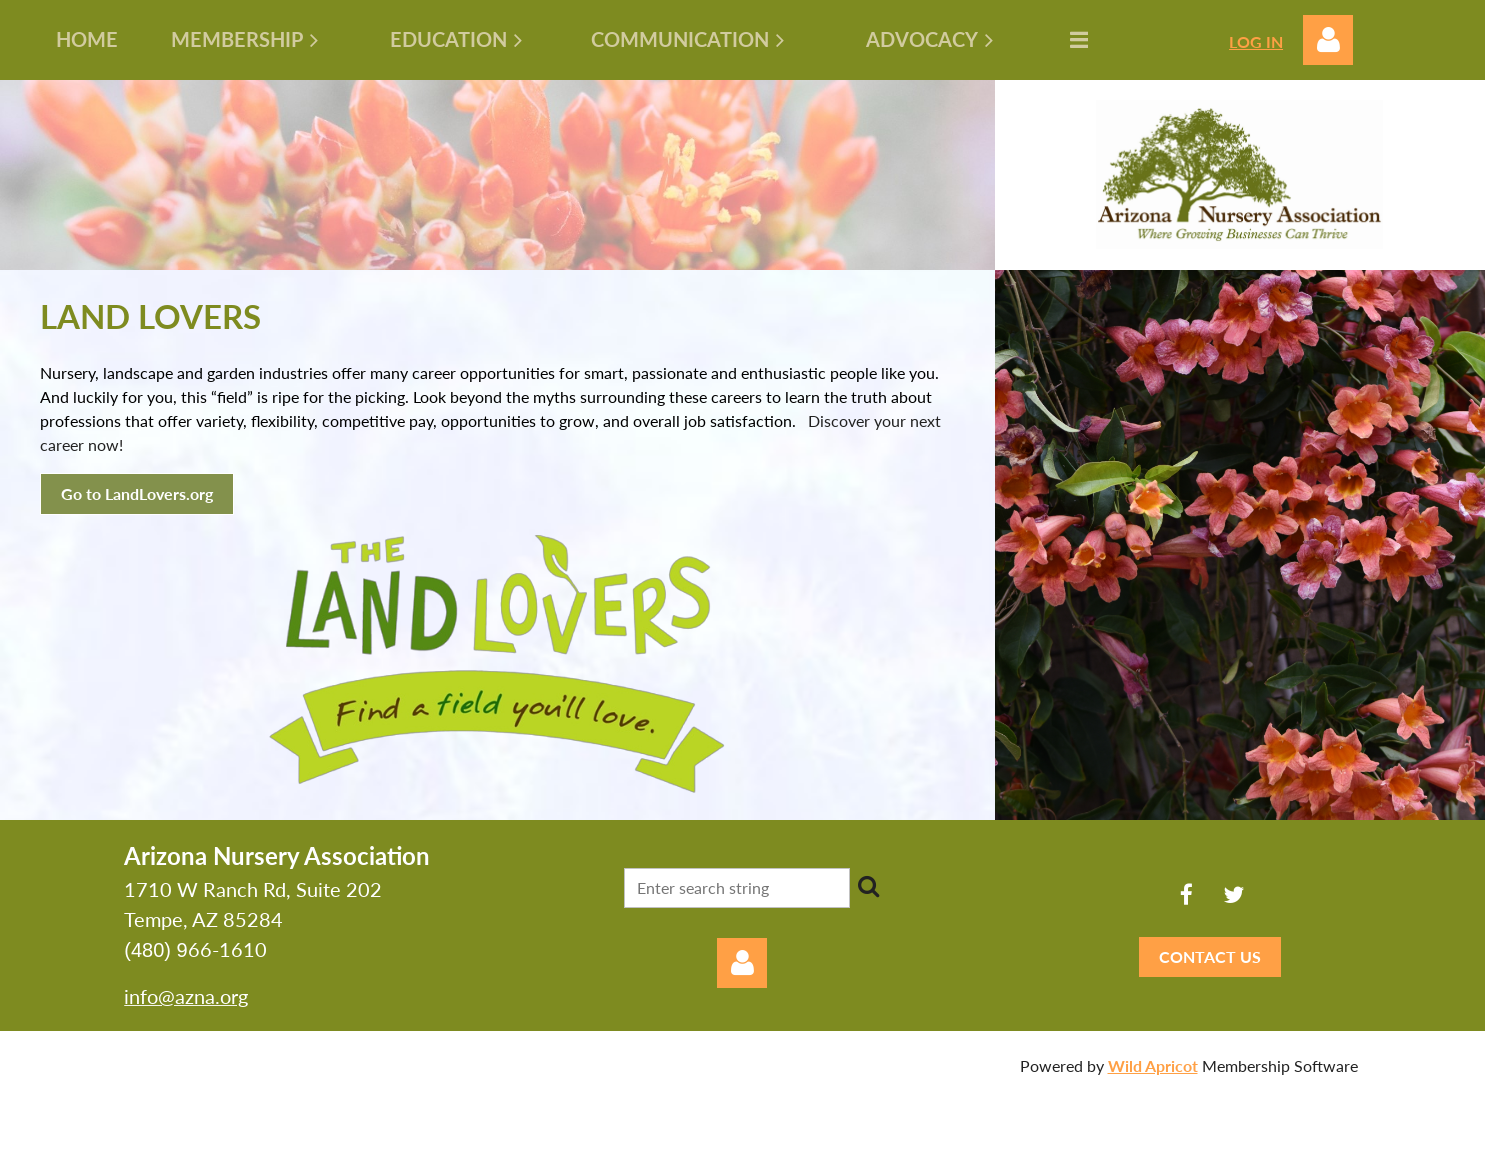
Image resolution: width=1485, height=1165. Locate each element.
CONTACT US (1210, 956)
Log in (1328, 40)
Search (869, 886)
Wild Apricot (1153, 1065)
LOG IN (1256, 41)
